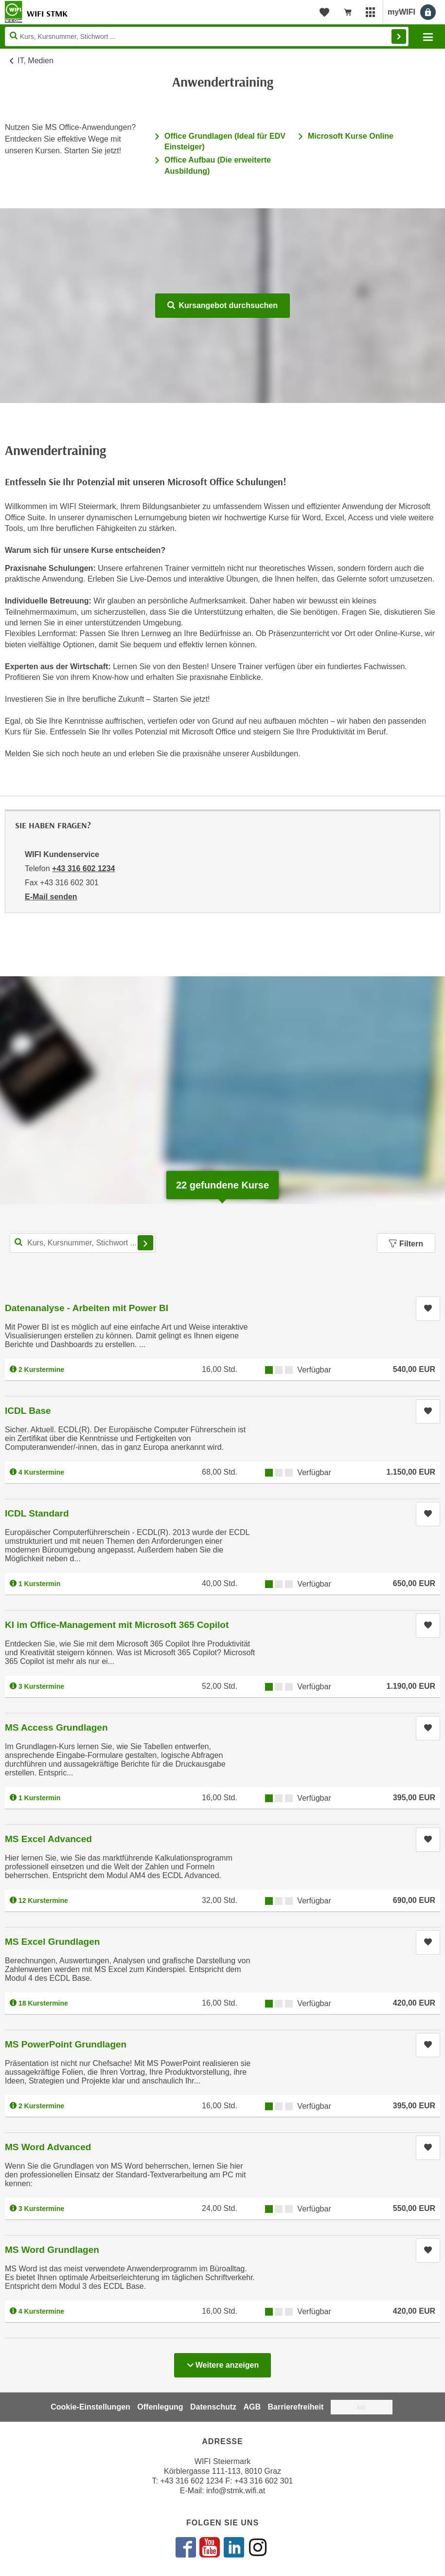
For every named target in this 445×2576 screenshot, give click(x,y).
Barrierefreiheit (296, 2407)
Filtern (406, 1244)
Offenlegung (160, 2407)
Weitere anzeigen (222, 2362)
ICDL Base (28, 1411)
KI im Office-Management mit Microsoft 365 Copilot (117, 1625)
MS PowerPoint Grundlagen (65, 2044)
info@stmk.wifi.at (235, 2490)
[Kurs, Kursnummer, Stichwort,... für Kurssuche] (83, 1243)
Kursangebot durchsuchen (222, 305)
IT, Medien (35, 60)
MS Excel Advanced (48, 1839)
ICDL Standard (37, 1513)
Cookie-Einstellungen (90, 2407)
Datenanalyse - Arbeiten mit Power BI (86, 1308)
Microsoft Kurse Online (350, 136)
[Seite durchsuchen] (207, 36)
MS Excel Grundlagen (52, 1942)
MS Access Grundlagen (56, 1727)
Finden (399, 36)
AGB (252, 2407)
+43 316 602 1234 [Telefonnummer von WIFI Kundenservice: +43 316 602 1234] (83, 868)
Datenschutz (213, 2407)
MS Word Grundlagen (52, 2250)
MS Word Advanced (48, 2147)
